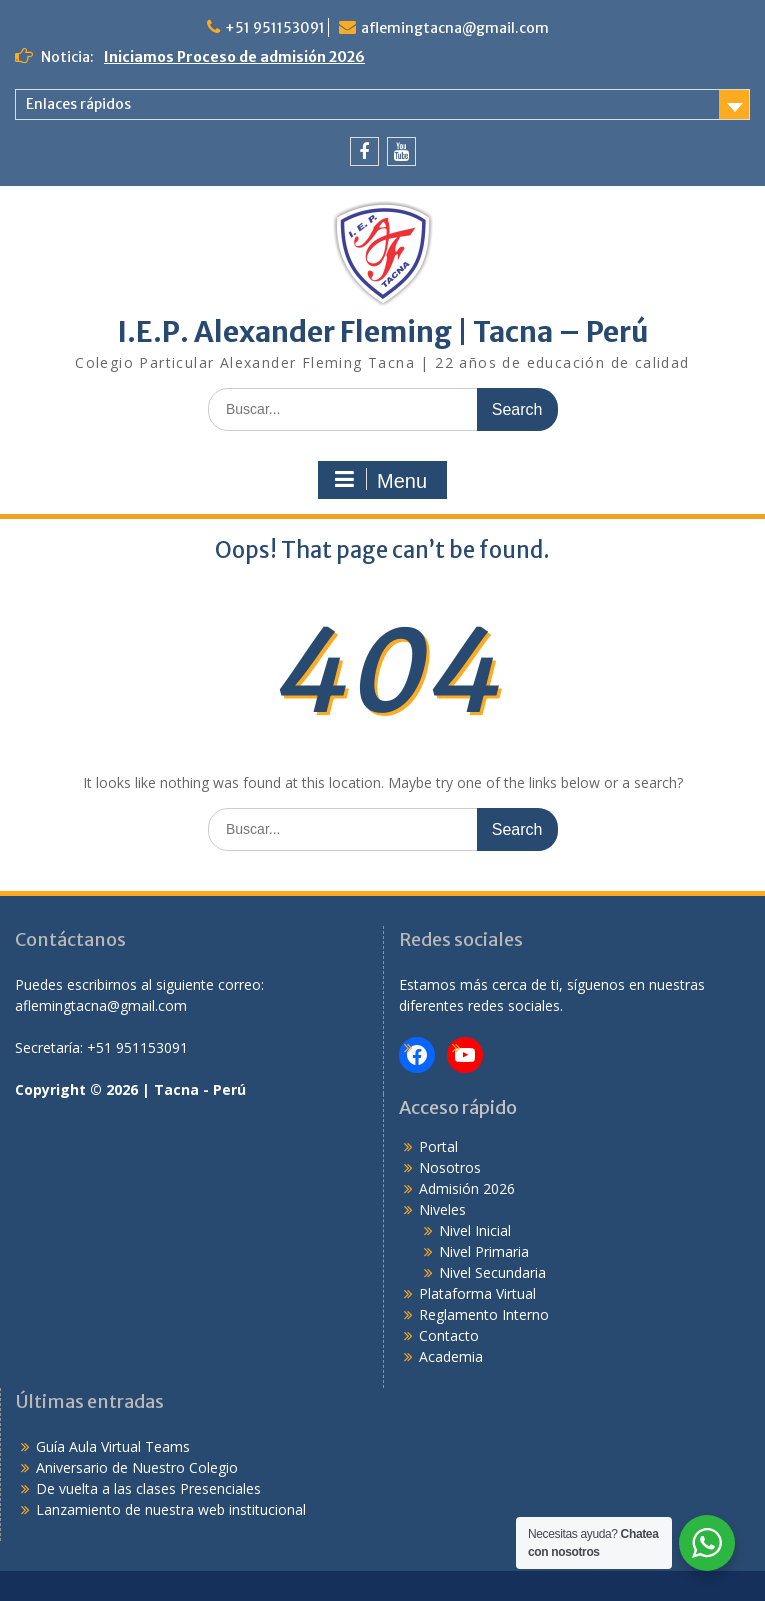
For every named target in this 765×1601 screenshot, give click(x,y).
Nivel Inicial (475, 1230)
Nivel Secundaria (492, 1272)
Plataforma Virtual (477, 1293)
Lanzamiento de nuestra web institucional (171, 1509)
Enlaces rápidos (78, 104)
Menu (380, 480)
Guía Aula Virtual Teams (113, 1446)
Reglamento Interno (484, 1314)
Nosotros (450, 1167)
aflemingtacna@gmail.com (455, 28)
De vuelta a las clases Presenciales (148, 1488)
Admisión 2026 (467, 1188)
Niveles (442, 1209)
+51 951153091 (275, 28)
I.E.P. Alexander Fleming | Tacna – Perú (383, 332)
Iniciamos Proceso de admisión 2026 (234, 57)
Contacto (449, 1335)
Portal (438, 1146)
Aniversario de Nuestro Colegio (137, 1467)
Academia (451, 1356)
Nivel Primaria (484, 1251)
